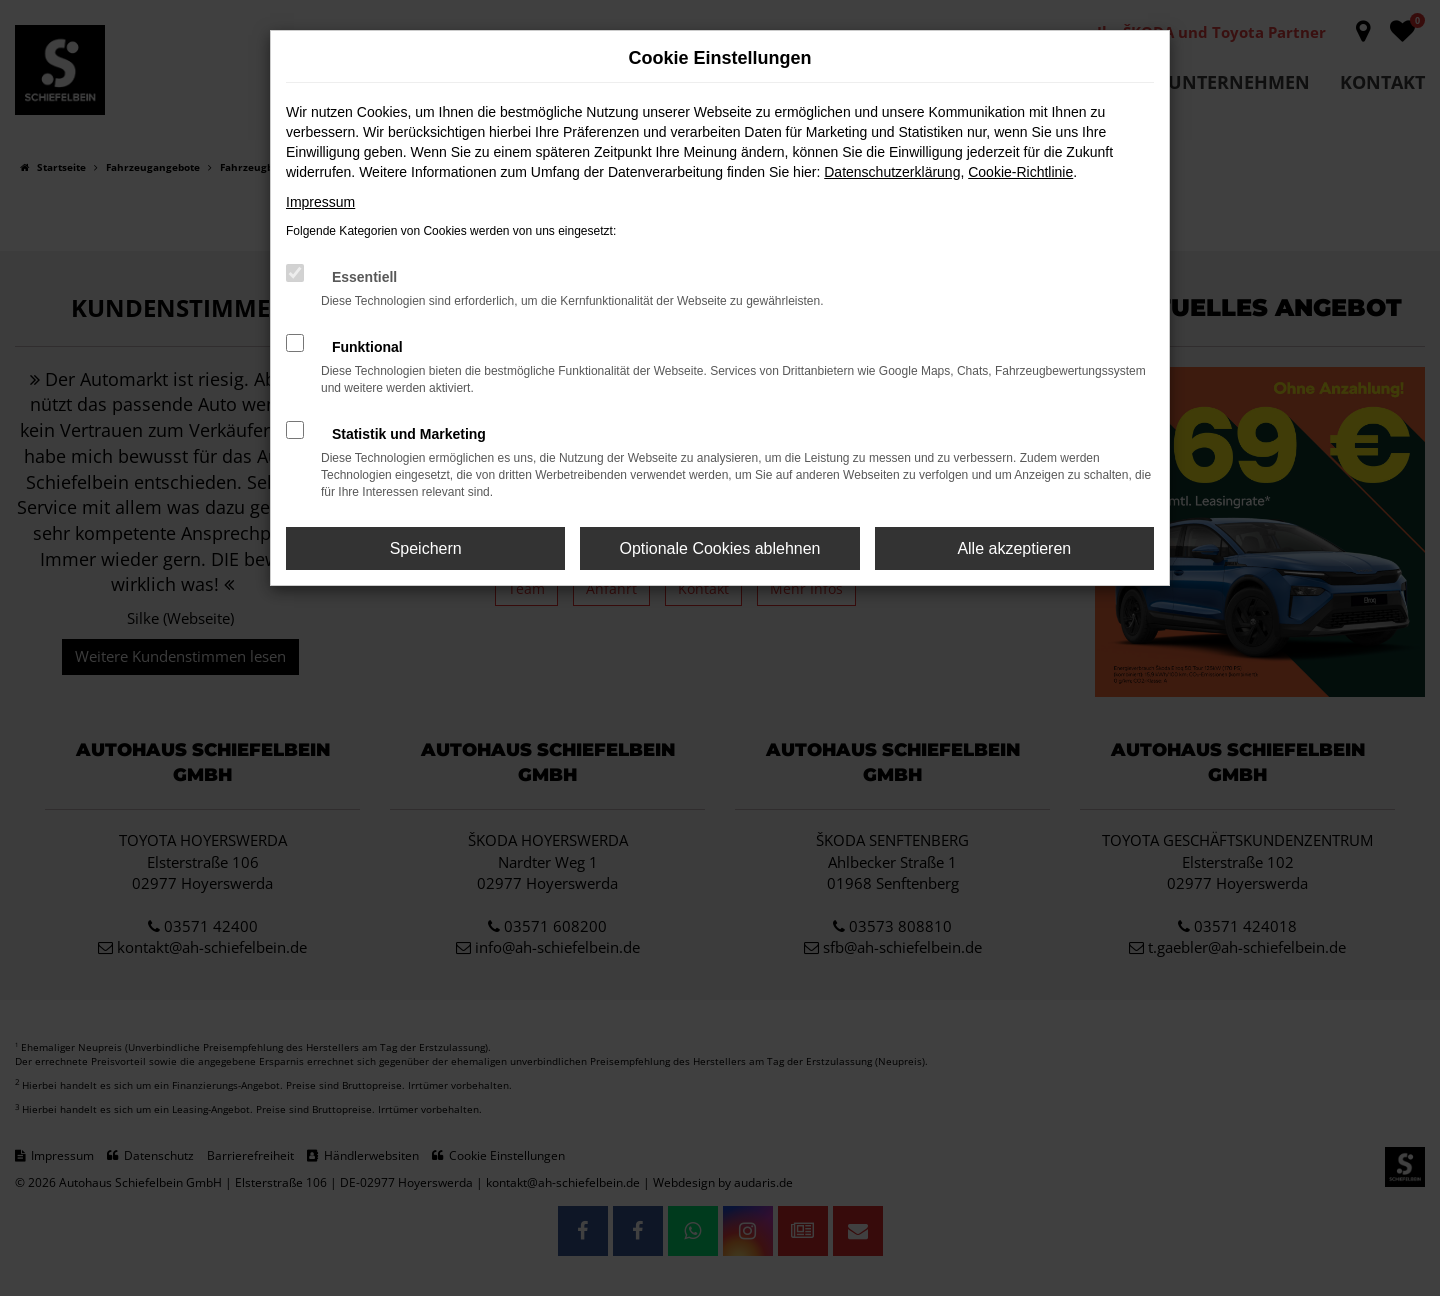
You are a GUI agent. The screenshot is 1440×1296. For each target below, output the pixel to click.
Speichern (426, 548)
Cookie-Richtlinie (1020, 172)
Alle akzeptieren (1014, 548)
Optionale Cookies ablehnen (719, 548)
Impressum (320, 202)
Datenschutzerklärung (892, 172)
